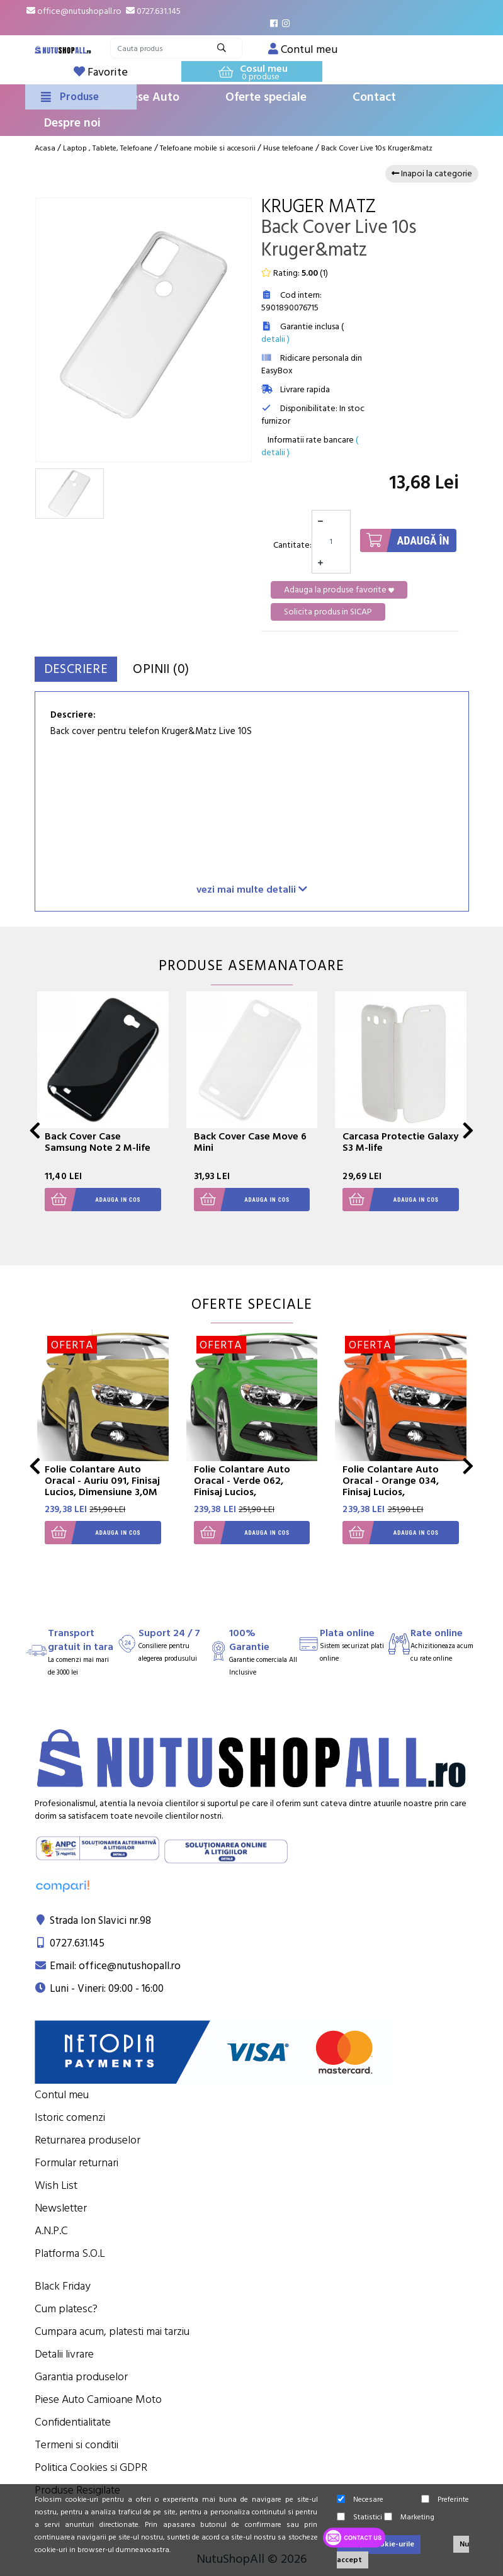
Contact (374, 97)
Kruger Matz (318, 207)
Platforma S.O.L (70, 2253)
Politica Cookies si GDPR (91, 2467)
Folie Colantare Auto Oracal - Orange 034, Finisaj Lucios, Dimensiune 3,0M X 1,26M (390, 1492)
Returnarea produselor (87, 2140)
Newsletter (61, 2208)
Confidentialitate (73, 2422)
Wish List (56, 2185)
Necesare (360, 2499)
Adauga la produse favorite (339, 590)
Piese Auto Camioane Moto (98, 2399)
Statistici (359, 2517)
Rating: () (294, 273)
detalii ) (275, 339)
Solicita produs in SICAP (328, 612)
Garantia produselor (81, 2377)
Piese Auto (150, 97)
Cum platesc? (66, 2309)
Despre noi (72, 123)
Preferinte (445, 2499)
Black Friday (63, 2286)
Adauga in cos (92, 1199)
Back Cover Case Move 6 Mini (250, 1142)
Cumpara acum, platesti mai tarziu (112, 2331)
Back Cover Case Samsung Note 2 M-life (97, 1142)
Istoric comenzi (70, 2117)
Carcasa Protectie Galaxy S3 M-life (400, 1142)
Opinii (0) (193, 669)
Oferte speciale (266, 97)
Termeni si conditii (76, 2445)
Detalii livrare (64, 2354)
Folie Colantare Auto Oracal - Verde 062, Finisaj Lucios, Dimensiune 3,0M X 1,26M (242, 1492)
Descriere (87, 669)
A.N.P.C (51, 2231)
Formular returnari (76, 2163)
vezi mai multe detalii (251, 889)
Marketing (409, 2517)
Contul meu (62, 2095)
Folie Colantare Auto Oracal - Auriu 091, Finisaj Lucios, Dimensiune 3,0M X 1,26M (102, 1486)
